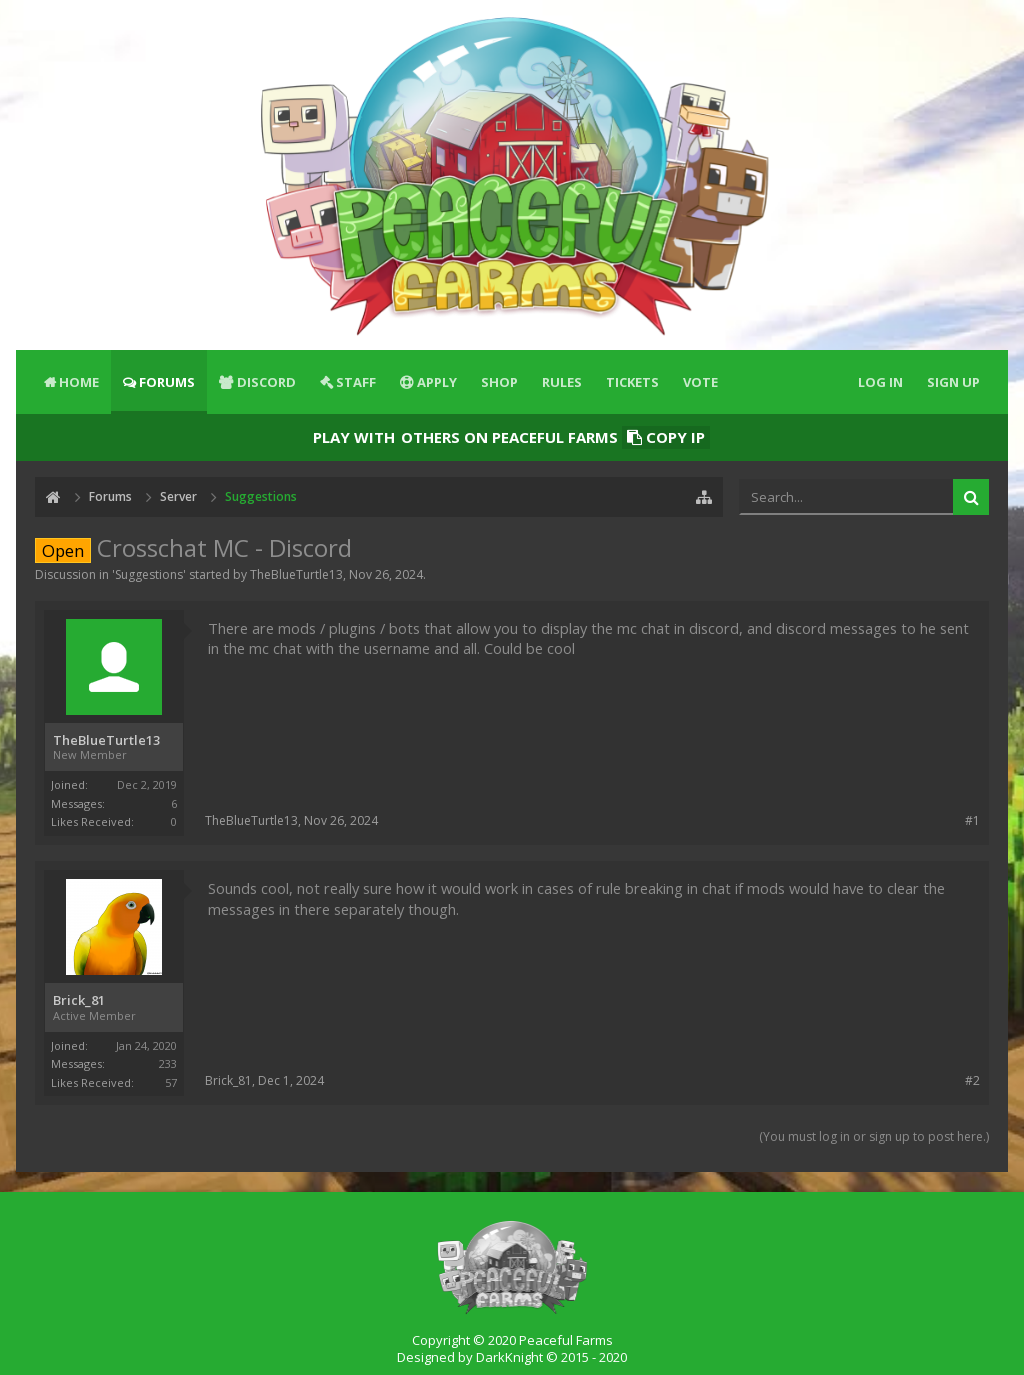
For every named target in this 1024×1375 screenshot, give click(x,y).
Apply (437, 382)
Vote (700, 382)
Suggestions (149, 574)
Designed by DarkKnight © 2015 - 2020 (512, 1357)
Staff (356, 382)
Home (79, 382)
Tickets (632, 382)
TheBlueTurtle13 (296, 574)
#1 (972, 820)
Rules (562, 382)
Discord (266, 382)
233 (168, 1063)
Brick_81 (79, 1000)
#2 (972, 1080)
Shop (499, 382)
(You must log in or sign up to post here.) (874, 1136)
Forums (167, 382)
